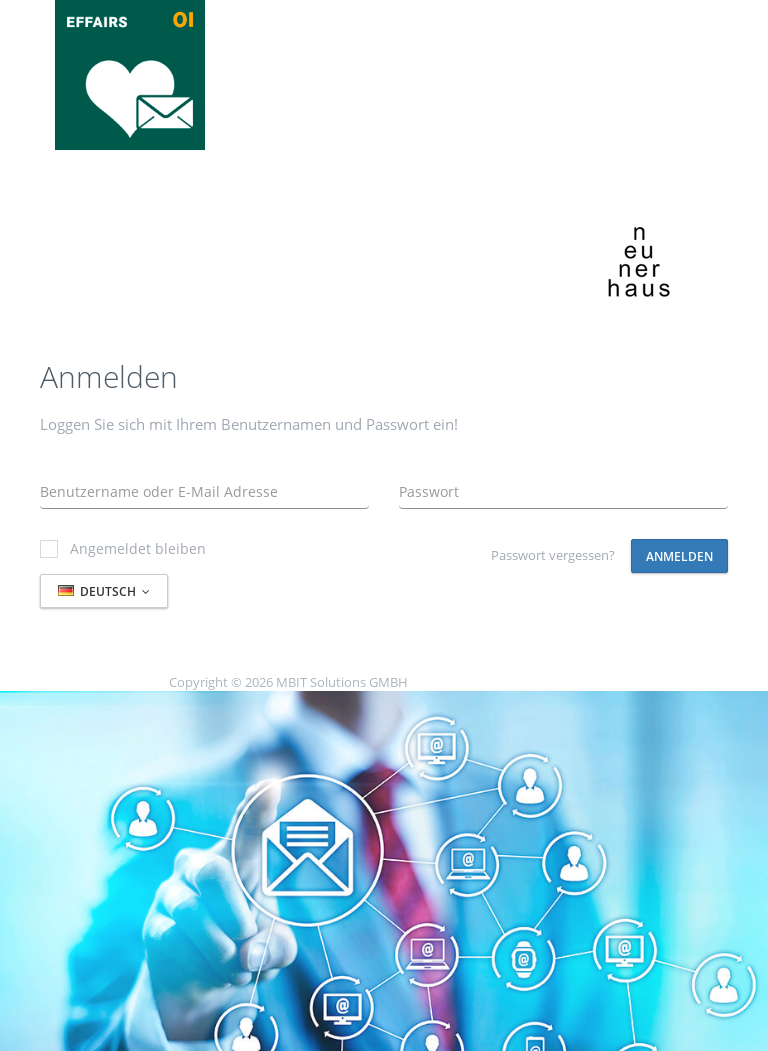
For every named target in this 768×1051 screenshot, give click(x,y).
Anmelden (679, 556)
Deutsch (104, 591)
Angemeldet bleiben (123, 548)
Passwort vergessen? (553, 555)
